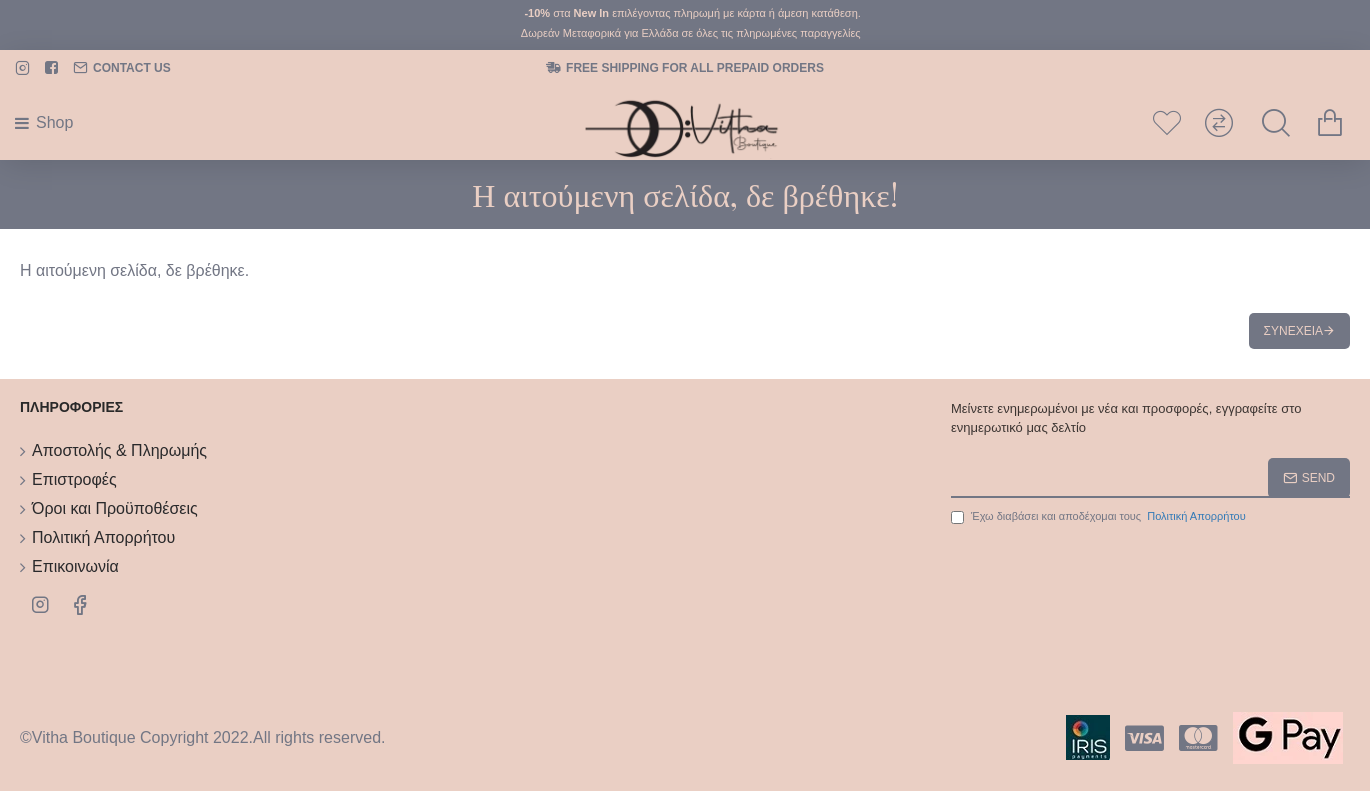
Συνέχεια (1293, 331)
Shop (54, 122)
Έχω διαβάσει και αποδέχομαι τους (1100, 516)
